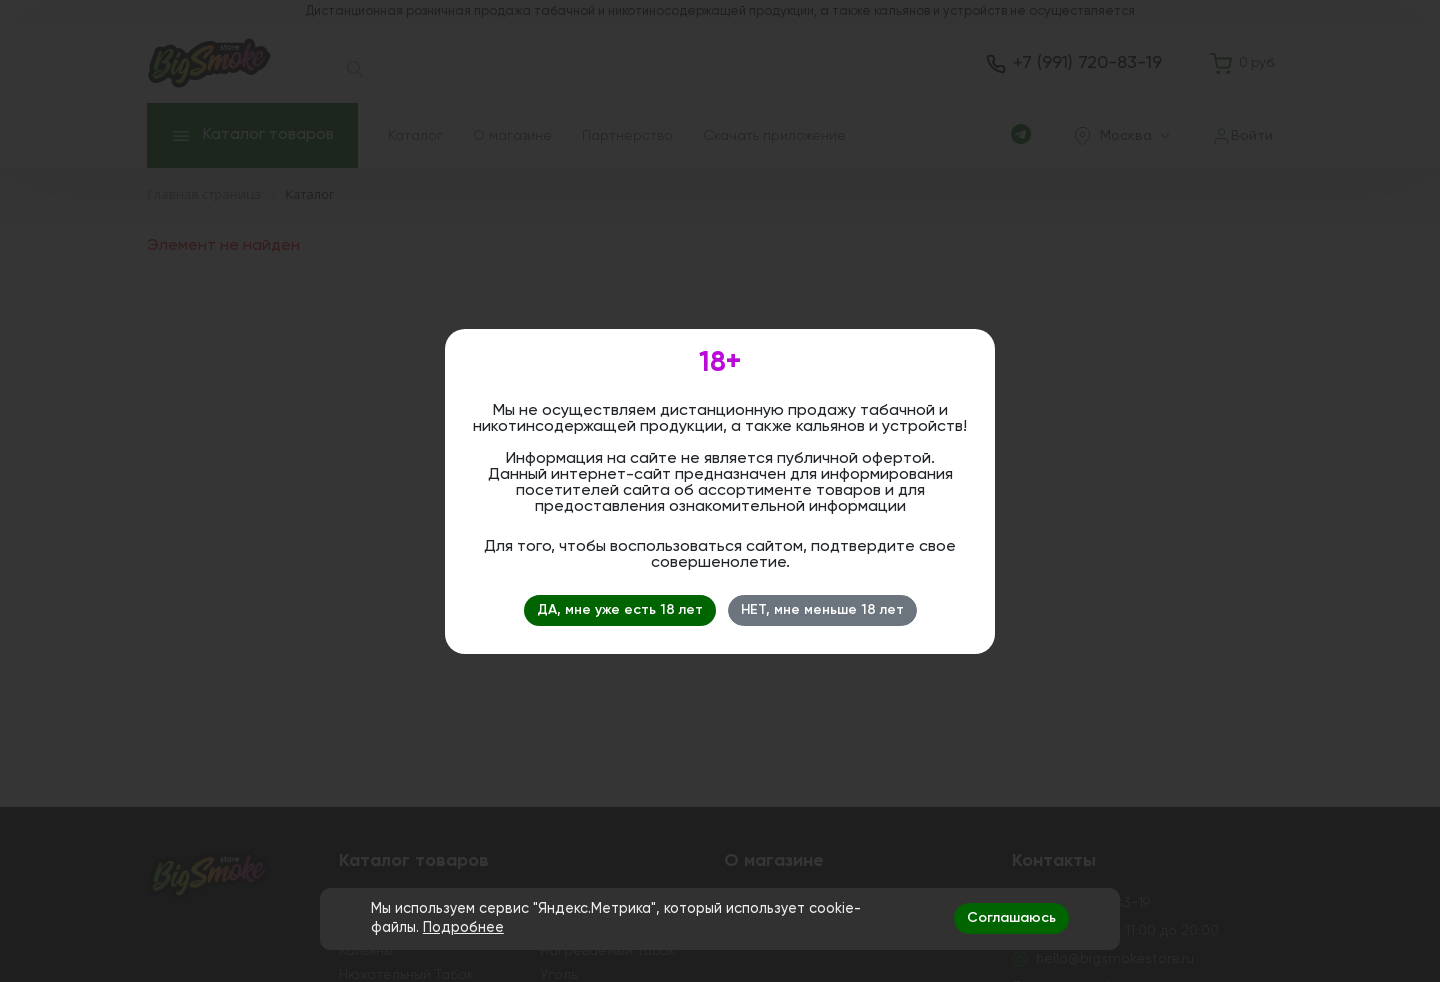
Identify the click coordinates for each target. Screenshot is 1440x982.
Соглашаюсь (1011, 918)
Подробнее (463, 928)
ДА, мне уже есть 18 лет (620, 610)
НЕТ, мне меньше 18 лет (822, 610)
